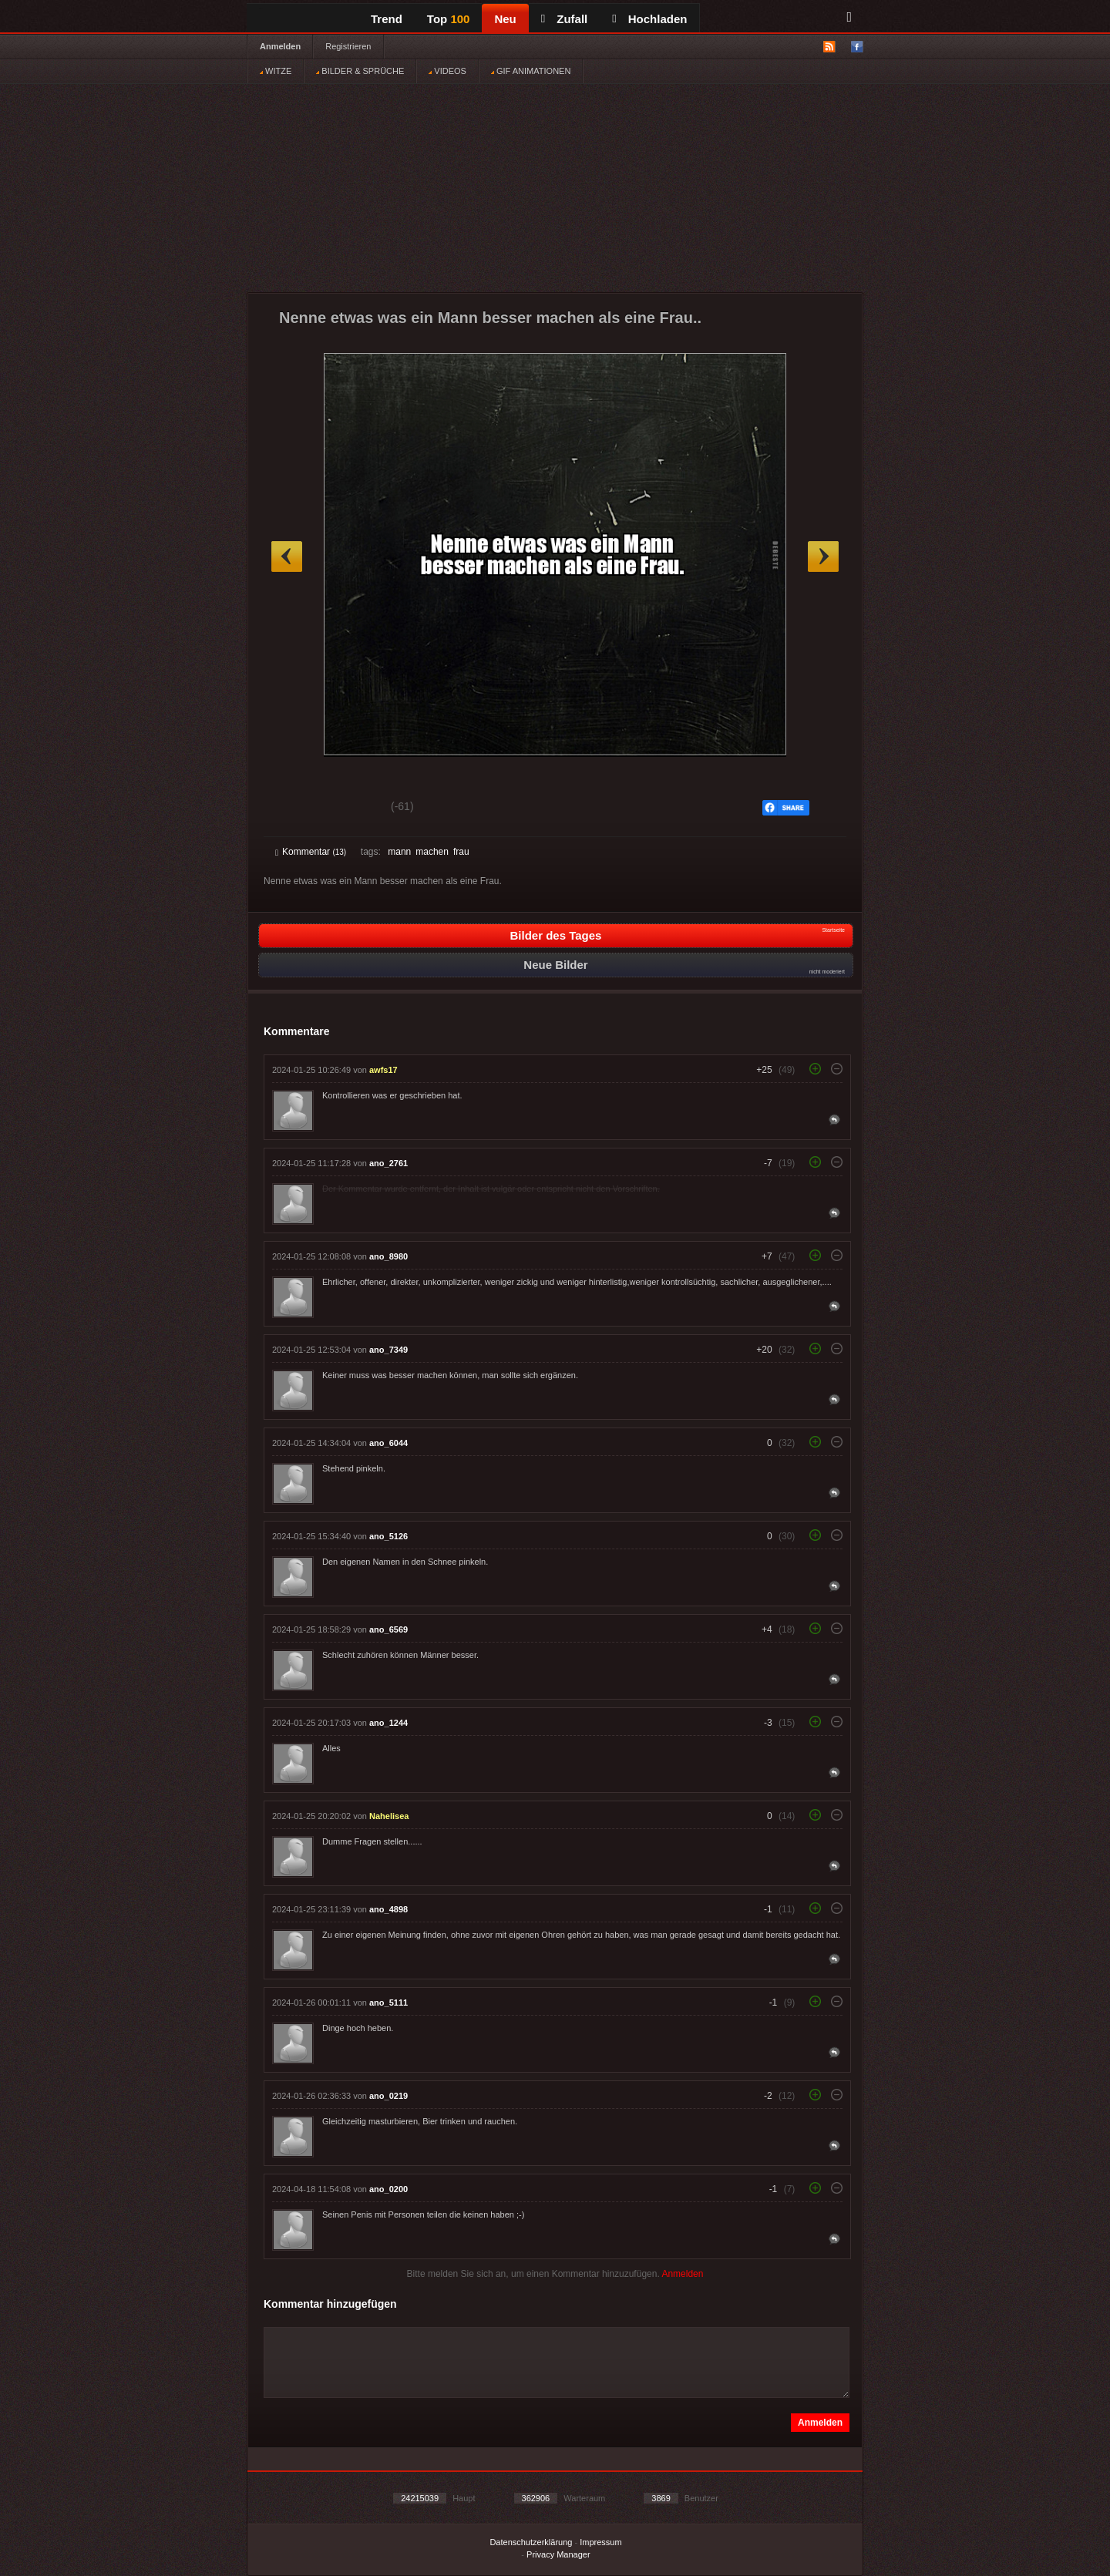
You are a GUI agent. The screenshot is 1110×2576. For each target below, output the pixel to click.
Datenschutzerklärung (530, 2542)
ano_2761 (388, 1163)
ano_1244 (388, 1722)
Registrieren (348, 46)
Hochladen (649, 18)
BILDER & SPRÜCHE (360, 71)
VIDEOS (447, 71)
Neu (505, 18)
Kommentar (310, 851)
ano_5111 (388, 2002)
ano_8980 (388, 1256)
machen (432, 851)
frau (461, 851)
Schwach (350, 808)
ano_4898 (388, 1909)
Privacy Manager (558, 2554)
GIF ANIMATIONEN (530, 71)
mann (399, 851)
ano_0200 (388, 2189)
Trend (386, 18)
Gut (292, 808)
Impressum (600, 2542)
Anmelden (280, 46)
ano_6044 (388, 1443)
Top (448, 18)
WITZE (275, 71)
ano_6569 (388, 1629)
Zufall (564, 18)
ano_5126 (388, 1536)
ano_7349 (388, 1349)
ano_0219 (388, 2095)
